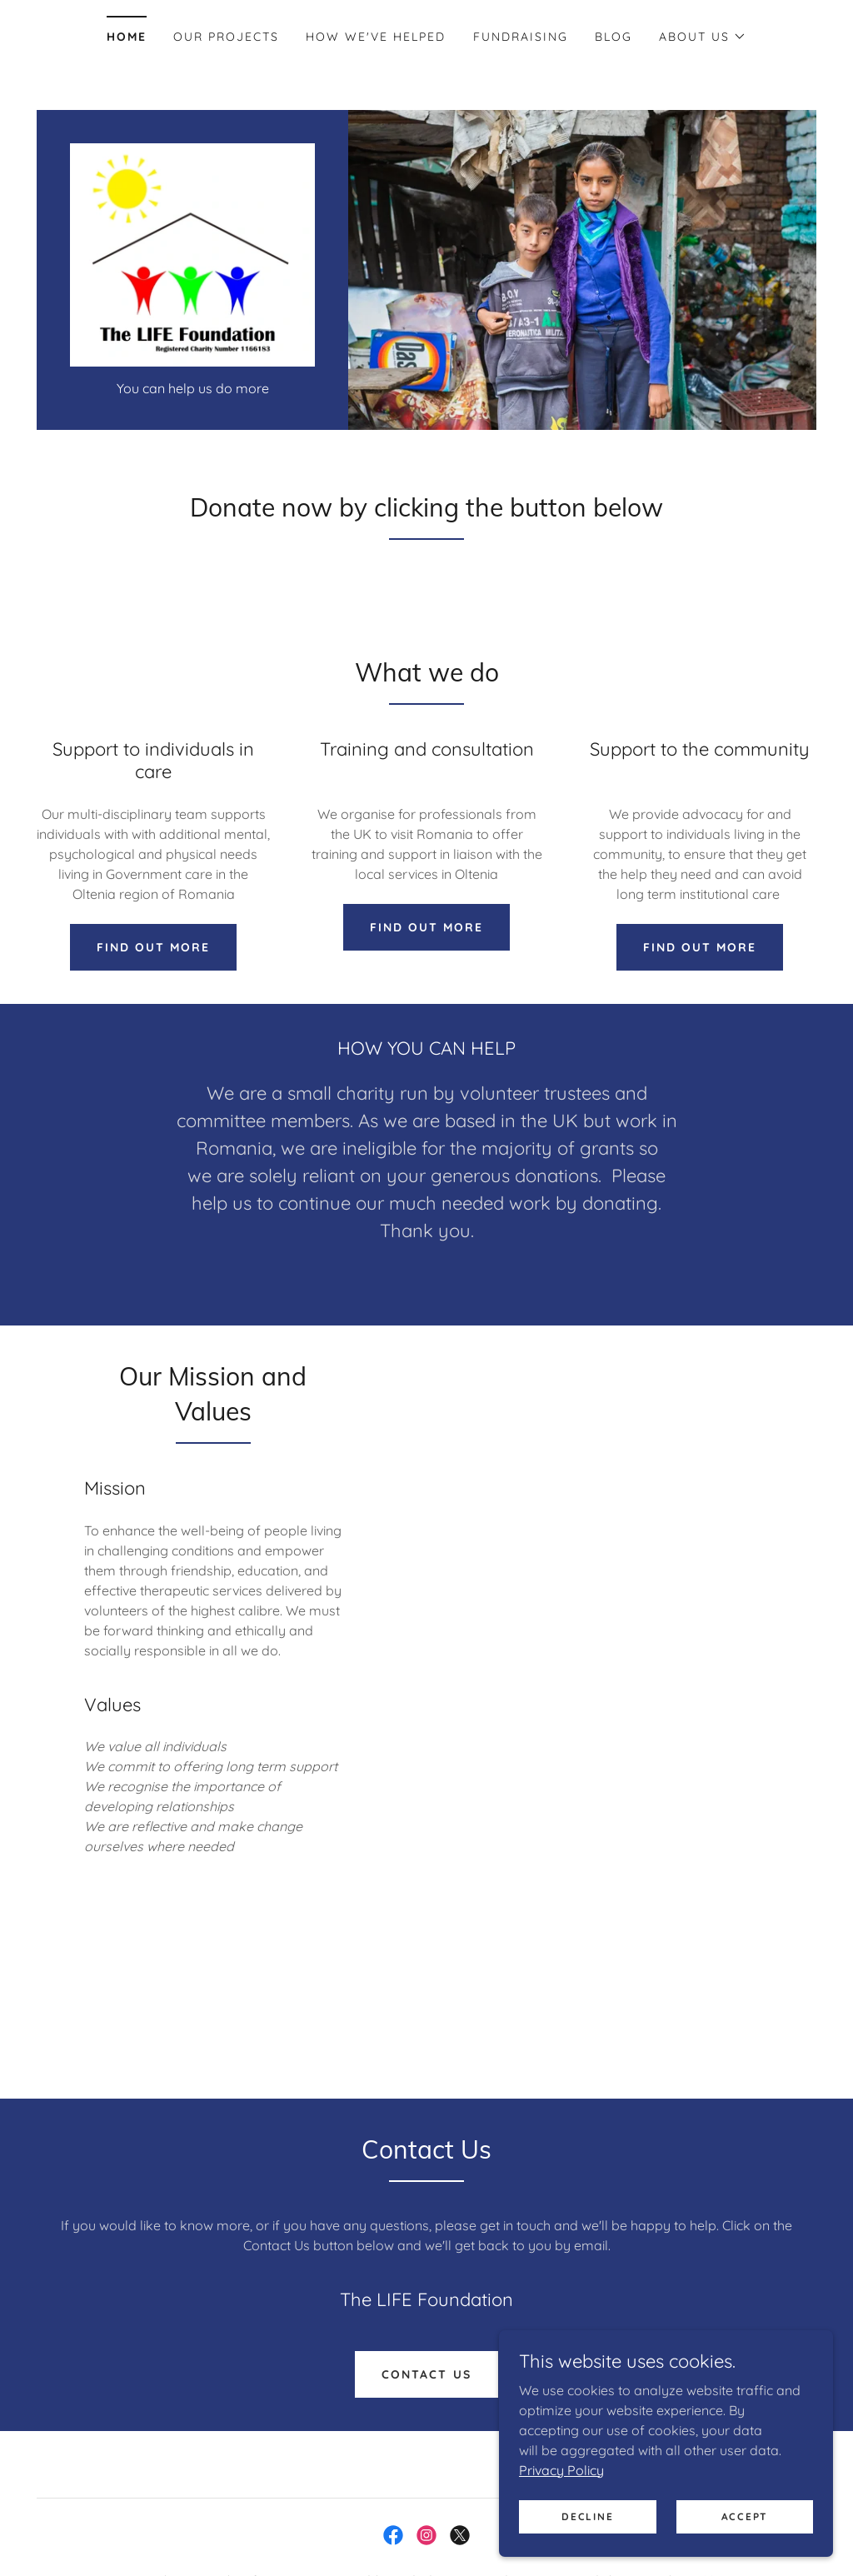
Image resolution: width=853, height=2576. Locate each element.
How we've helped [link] (376, 36)
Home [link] (127, 36)
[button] (702, 37)
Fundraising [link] (520, 36)
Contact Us (426, 2381)
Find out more (153, 953)
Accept (744, 2516)
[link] (192, 256)
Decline (588, 2516)
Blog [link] (613, 36)
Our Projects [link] (226, 36)
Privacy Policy (562, 2469)
